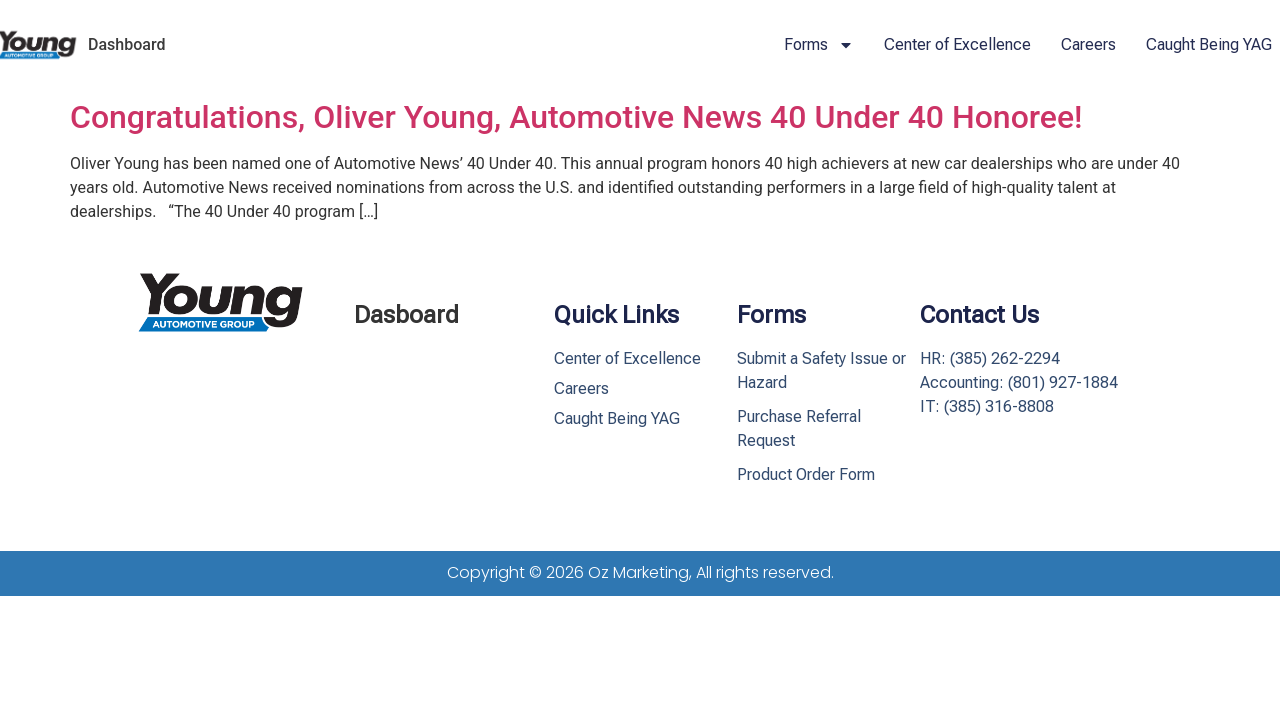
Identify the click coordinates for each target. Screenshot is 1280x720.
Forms (819, 45)
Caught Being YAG (1209, 44)
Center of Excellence (957, 44)
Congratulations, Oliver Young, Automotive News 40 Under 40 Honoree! (576, 117)
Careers (1088, 44)
